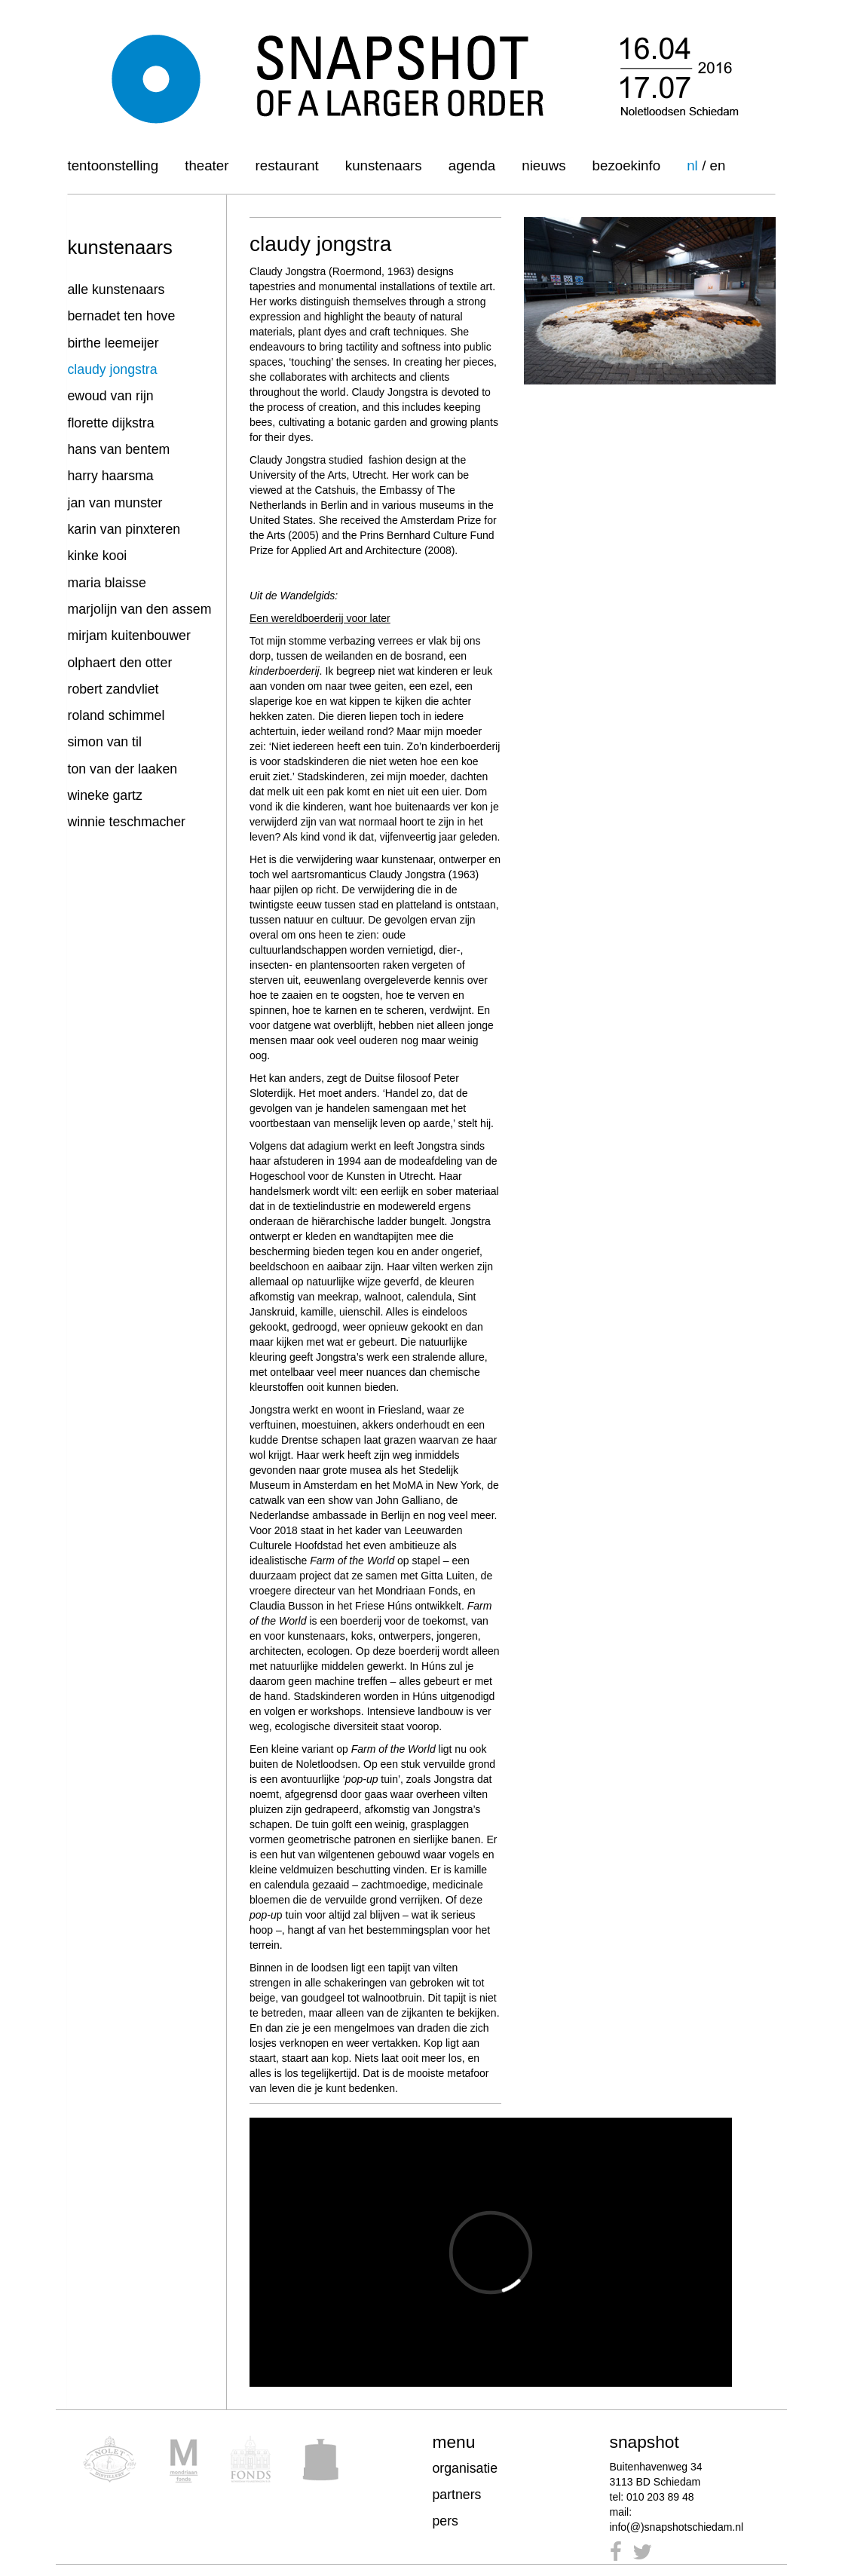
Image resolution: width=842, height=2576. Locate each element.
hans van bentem (119, 449)
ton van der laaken (123, 768)
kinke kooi (97, 555)
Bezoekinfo (626, 165)
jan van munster (115, 502)
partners (457, 2494)
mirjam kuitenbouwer (129, 635)
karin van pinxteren (124, 529)
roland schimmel (116, 715)
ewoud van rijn (111, 395)
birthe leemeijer (113, 343)
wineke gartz (105, 795)
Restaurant (287, 165)
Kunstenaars (383, 165)
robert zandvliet (113, 689)
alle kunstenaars (116, 289)
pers (445, 2521)
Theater (206, 165)
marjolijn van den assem (140, 609)
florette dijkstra (111, 422)
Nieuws (543, 165)
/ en (713, 165)
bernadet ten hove (122, 315)
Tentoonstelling (113, 165)
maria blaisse (107, 582)
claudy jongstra (113, 369)
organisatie (465, 2468)
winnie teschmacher (126, 821)
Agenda (472, 165)
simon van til (105, 741)
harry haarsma (111, 475)
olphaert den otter (120, 662)
